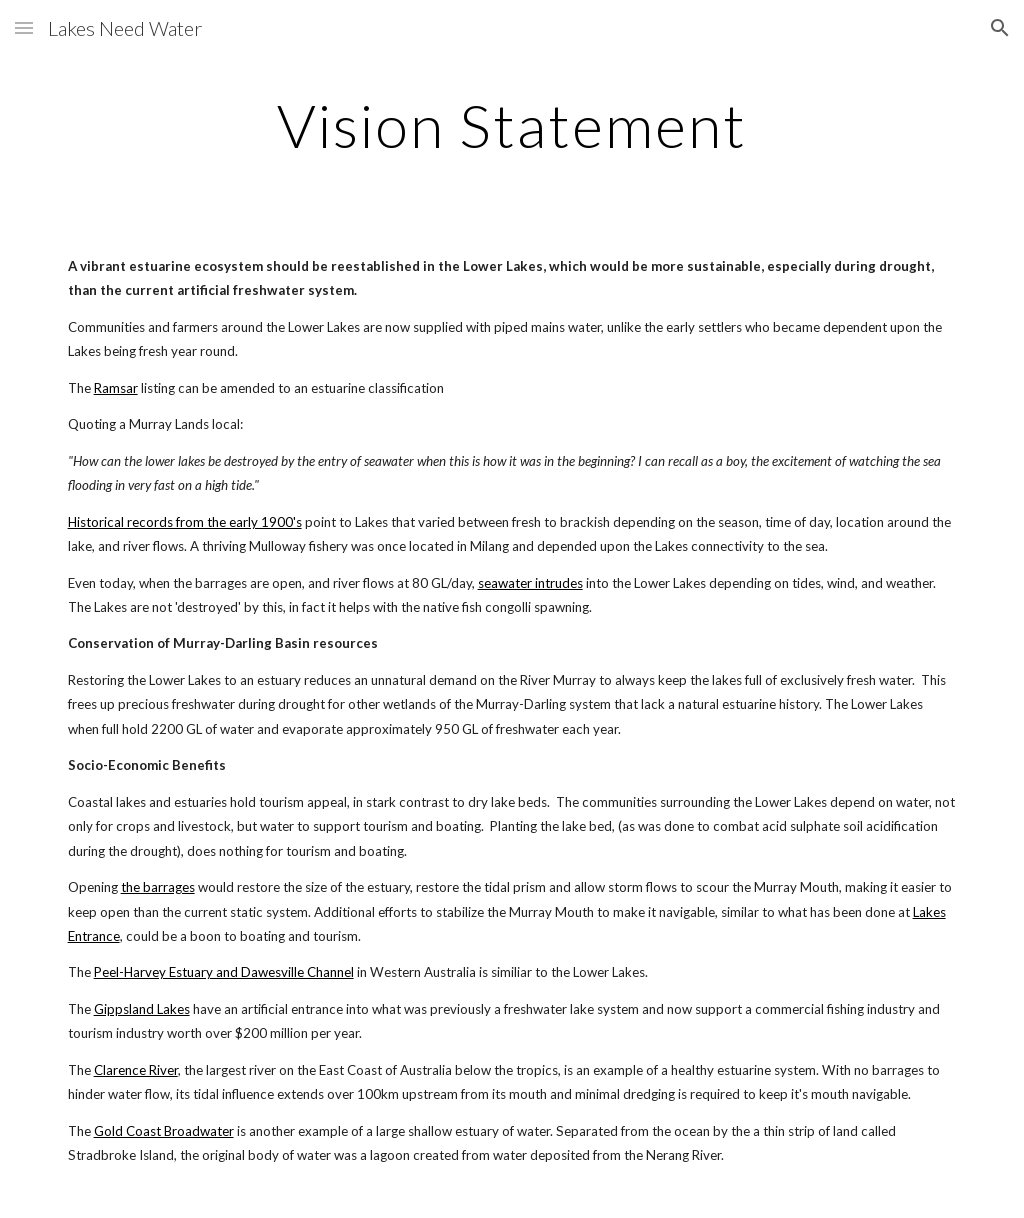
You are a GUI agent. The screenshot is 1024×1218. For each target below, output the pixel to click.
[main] (511, 125)
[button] (24, 27)
